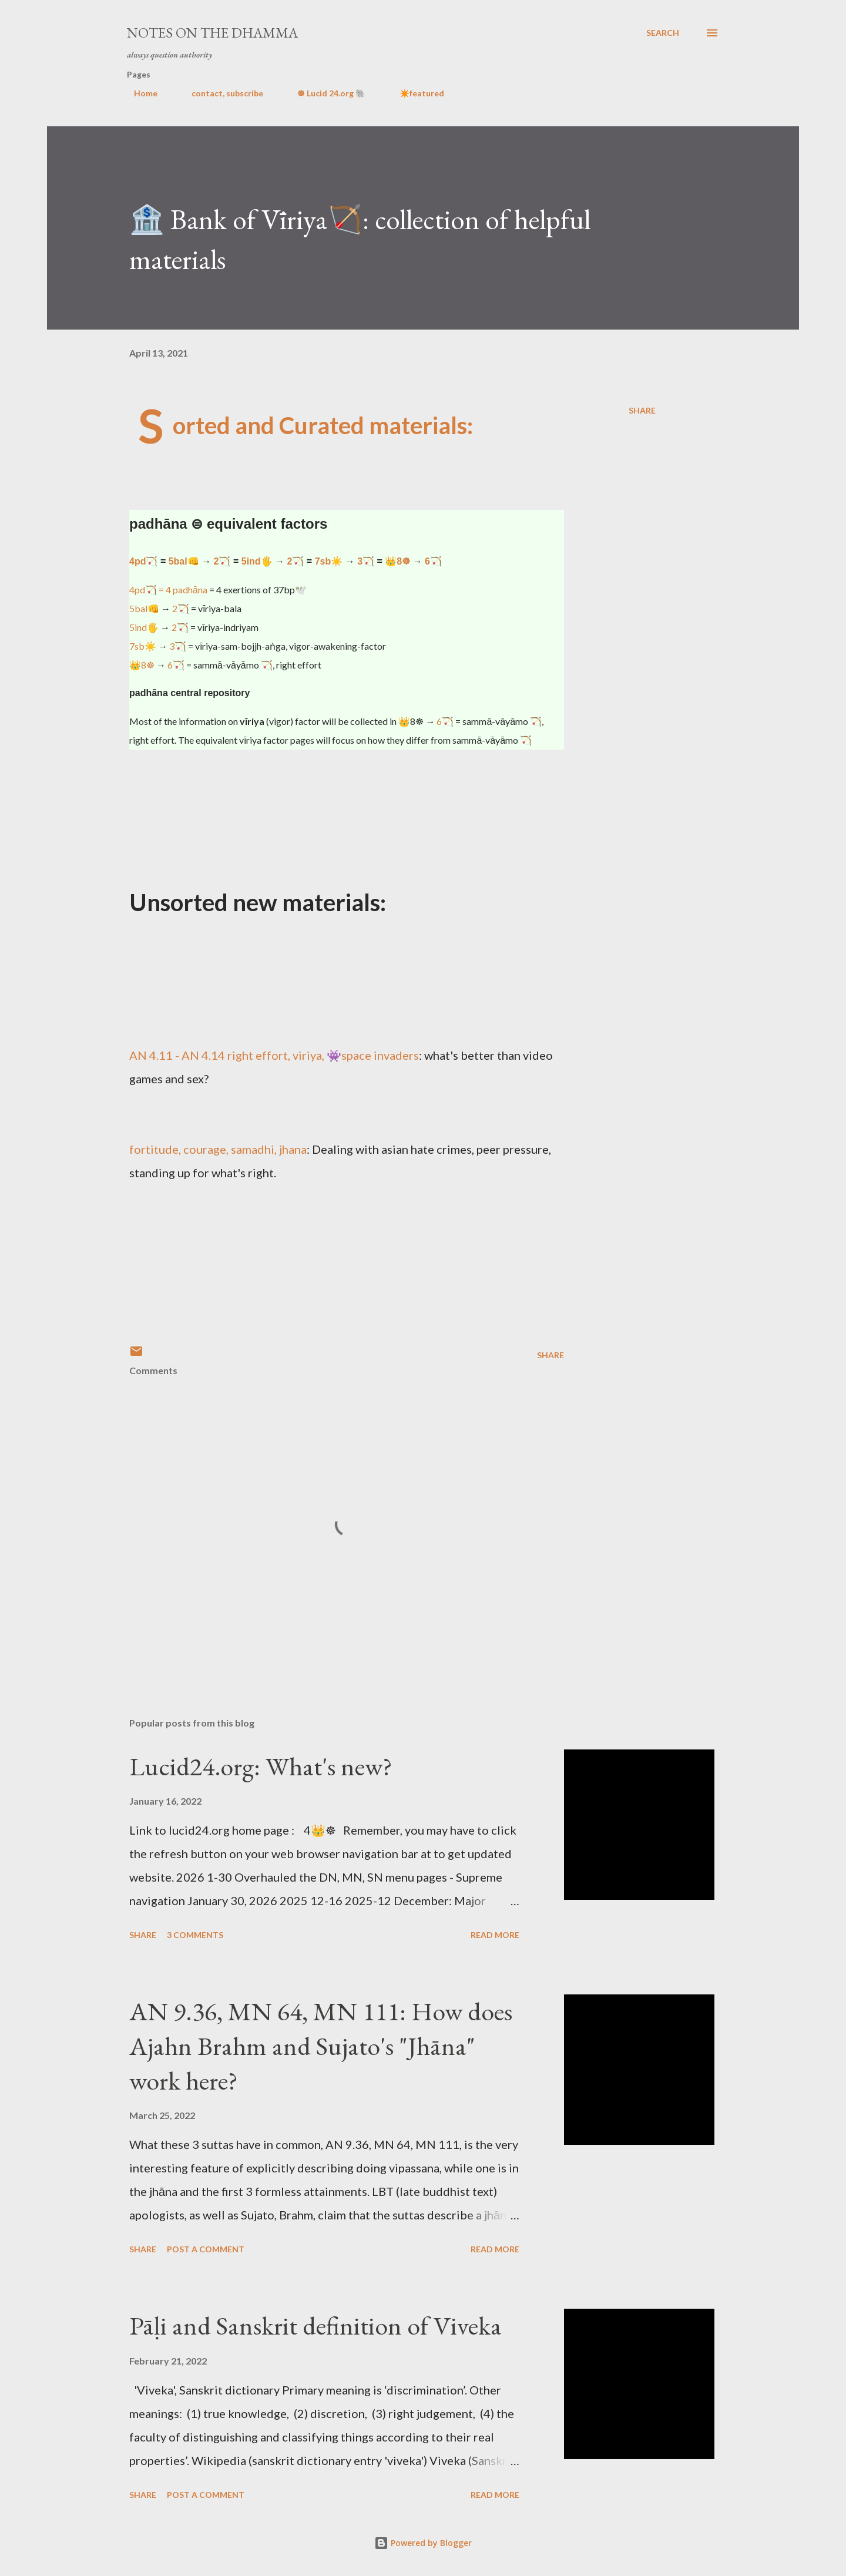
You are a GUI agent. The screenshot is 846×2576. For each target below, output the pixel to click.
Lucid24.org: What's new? (260, 1766)
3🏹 (365, 561)
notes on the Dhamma (212, 32)
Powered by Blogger (423, 2542)
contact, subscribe (220, 93)
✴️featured (414, 93)
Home (138, 93)
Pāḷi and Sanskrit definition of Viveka (315, 2325)
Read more (495, 1935)
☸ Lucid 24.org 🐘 (324, 93)
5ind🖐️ (257, 561)
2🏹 (222, 561)
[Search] (662, 33)
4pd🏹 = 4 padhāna (168, 589)
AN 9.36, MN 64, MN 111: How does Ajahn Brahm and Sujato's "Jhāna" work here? (320, 2045)
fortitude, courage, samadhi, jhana (218, 1149)
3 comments (195, 1935)
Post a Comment (205, 2249)
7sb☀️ (329, 561)
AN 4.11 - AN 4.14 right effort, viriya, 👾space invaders (274, 1055)
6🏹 (433, 561)
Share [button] (642, 410)
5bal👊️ (184, 561)
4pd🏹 (143, 561)
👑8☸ (397, 561)
